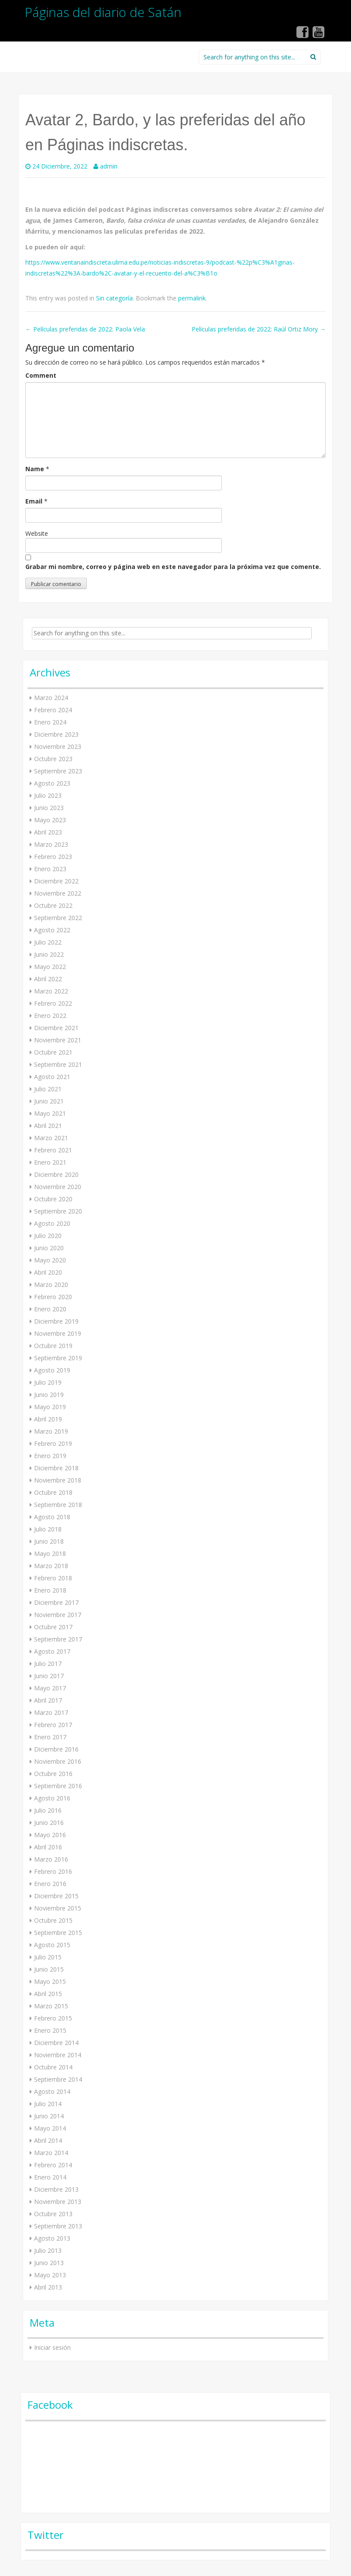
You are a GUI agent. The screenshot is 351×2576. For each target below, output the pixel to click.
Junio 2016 (49, 1822)
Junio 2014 (49, 2116)
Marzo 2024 (51, 697)
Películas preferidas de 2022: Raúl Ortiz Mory (259, 329)
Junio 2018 (49, 1541)
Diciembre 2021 (56, 1028)
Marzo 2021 (51, 1138)
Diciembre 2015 (56, 1896)
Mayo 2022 (50, 966)
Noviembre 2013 (57, 2201)
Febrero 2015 (53, 2018)
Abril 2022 (48, 979)
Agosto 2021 (52, 1076)
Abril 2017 (48, 1700)
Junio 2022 (49, 954)
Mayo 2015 (50, 1981)
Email (33, 501)
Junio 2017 (49, 1676)
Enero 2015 (50, 2030)
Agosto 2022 (52, 930)
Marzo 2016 (51, 1859)
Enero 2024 (50, 722)
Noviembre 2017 (57, 1614)
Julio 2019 (48, 1382)
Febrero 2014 (53, 2165)
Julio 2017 (48, 1663)
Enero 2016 (50, 1883)
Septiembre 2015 (58, 1932)
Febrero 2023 (53, 856)
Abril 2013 (48, 2287)
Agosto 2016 (52, 1798)
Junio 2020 (49, 1248)
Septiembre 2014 (58, 2079)
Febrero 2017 (53, 1725)
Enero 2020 (50, 1309)
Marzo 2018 (51, 1566)
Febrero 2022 (53, 1003)
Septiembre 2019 (58, 1358)
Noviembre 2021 (57, 1040)
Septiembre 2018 (58, 1504)
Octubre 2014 (53, 2067)
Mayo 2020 (50, 1260)
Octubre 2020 (53, 1199)
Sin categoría (114, 298)
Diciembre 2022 (56, 881)
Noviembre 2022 (57, 893)
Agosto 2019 (52, 1370)
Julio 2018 (48, 1529)
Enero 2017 (50, 1737)
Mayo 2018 (50, 1553)
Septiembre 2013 (58, 2226)
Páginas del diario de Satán (103, 12)
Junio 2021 (49, 1101)
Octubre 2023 (53, 759)
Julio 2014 (48, 2104)
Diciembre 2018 (56, 1468)
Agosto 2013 (52, 2238)
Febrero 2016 (53, 1871)
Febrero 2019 (53, 1443)
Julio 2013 (48, 2250)
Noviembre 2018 (57, 1480)
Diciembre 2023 (56, 734)
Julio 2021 (48, 1089)
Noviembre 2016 (57, 1761)
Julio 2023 (48, 795)
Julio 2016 (48, 1810)
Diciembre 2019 (56, 1321)
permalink (192, 298)
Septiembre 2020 (58, 1211)
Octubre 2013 (53, 2214)
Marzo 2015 (51, 2006)
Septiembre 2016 (58, 1786)
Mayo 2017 (50, 1688)
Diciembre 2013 (56, 2189)
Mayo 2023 (50, 820)
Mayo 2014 (50, 2128)
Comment (40, 375)
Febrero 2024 (53, 710)
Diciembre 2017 (56, 1602)
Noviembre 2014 (57, 2055)
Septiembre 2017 (58, 1639)
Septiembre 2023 (58, 771)
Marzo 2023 (51, 844)
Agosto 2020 (52, 1223)
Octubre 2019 (53, 1345)
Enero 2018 (50, 1590)
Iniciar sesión (52, 2347)
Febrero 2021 (53, 1150)
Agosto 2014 (52, 2091)
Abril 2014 (48, 2140)
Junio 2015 (49, 1969)
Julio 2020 (48, 1235)
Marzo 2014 (51, 2152)
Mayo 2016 (50, 1835)
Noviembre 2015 (57, 1908)
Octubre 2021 (53, 1052)
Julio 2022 (48, 942)
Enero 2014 (50, 2177)
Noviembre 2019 (57, 1333)
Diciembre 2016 (56, 1749)
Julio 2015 (48, 1957)
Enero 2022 (50, 1015)
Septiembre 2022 (58, 918)
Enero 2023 (50, 869)
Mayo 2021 (50, 1113)
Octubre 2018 (53, 1492)
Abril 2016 (48, 1847)
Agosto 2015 (52, 1945)
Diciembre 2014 (56, 2042)
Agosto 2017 (52, 1651)
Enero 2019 (50, 1456)
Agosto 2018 (52, 1517)
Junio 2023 (49, 807)
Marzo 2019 (51, 1431)
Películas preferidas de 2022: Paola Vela (85, 329)
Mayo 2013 (50, 2275)
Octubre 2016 (53, 1773)
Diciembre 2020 (56, 1174)
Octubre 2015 (53, 1920)
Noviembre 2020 (57, 1187)
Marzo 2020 (51, 1284)
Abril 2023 (48, 832)
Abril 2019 (48, 1419)
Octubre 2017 (53, 1627)
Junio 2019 (49, 1394)
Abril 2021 (48, 1125)
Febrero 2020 (53, 1297)
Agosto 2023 (52, 783)
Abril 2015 (48, 1994)
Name (34, 469)
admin (108, 166)
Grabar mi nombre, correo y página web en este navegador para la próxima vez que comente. (173, 566)
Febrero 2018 (53, 1578)
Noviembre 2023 (57, 746)
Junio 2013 (49, 2263)
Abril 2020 (48, 1272)
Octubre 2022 (53, 905)
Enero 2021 (50, 1162)
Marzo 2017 (51, 1712)
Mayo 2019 (50, 1407)
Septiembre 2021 (58, 1064)
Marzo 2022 (51, 991)
